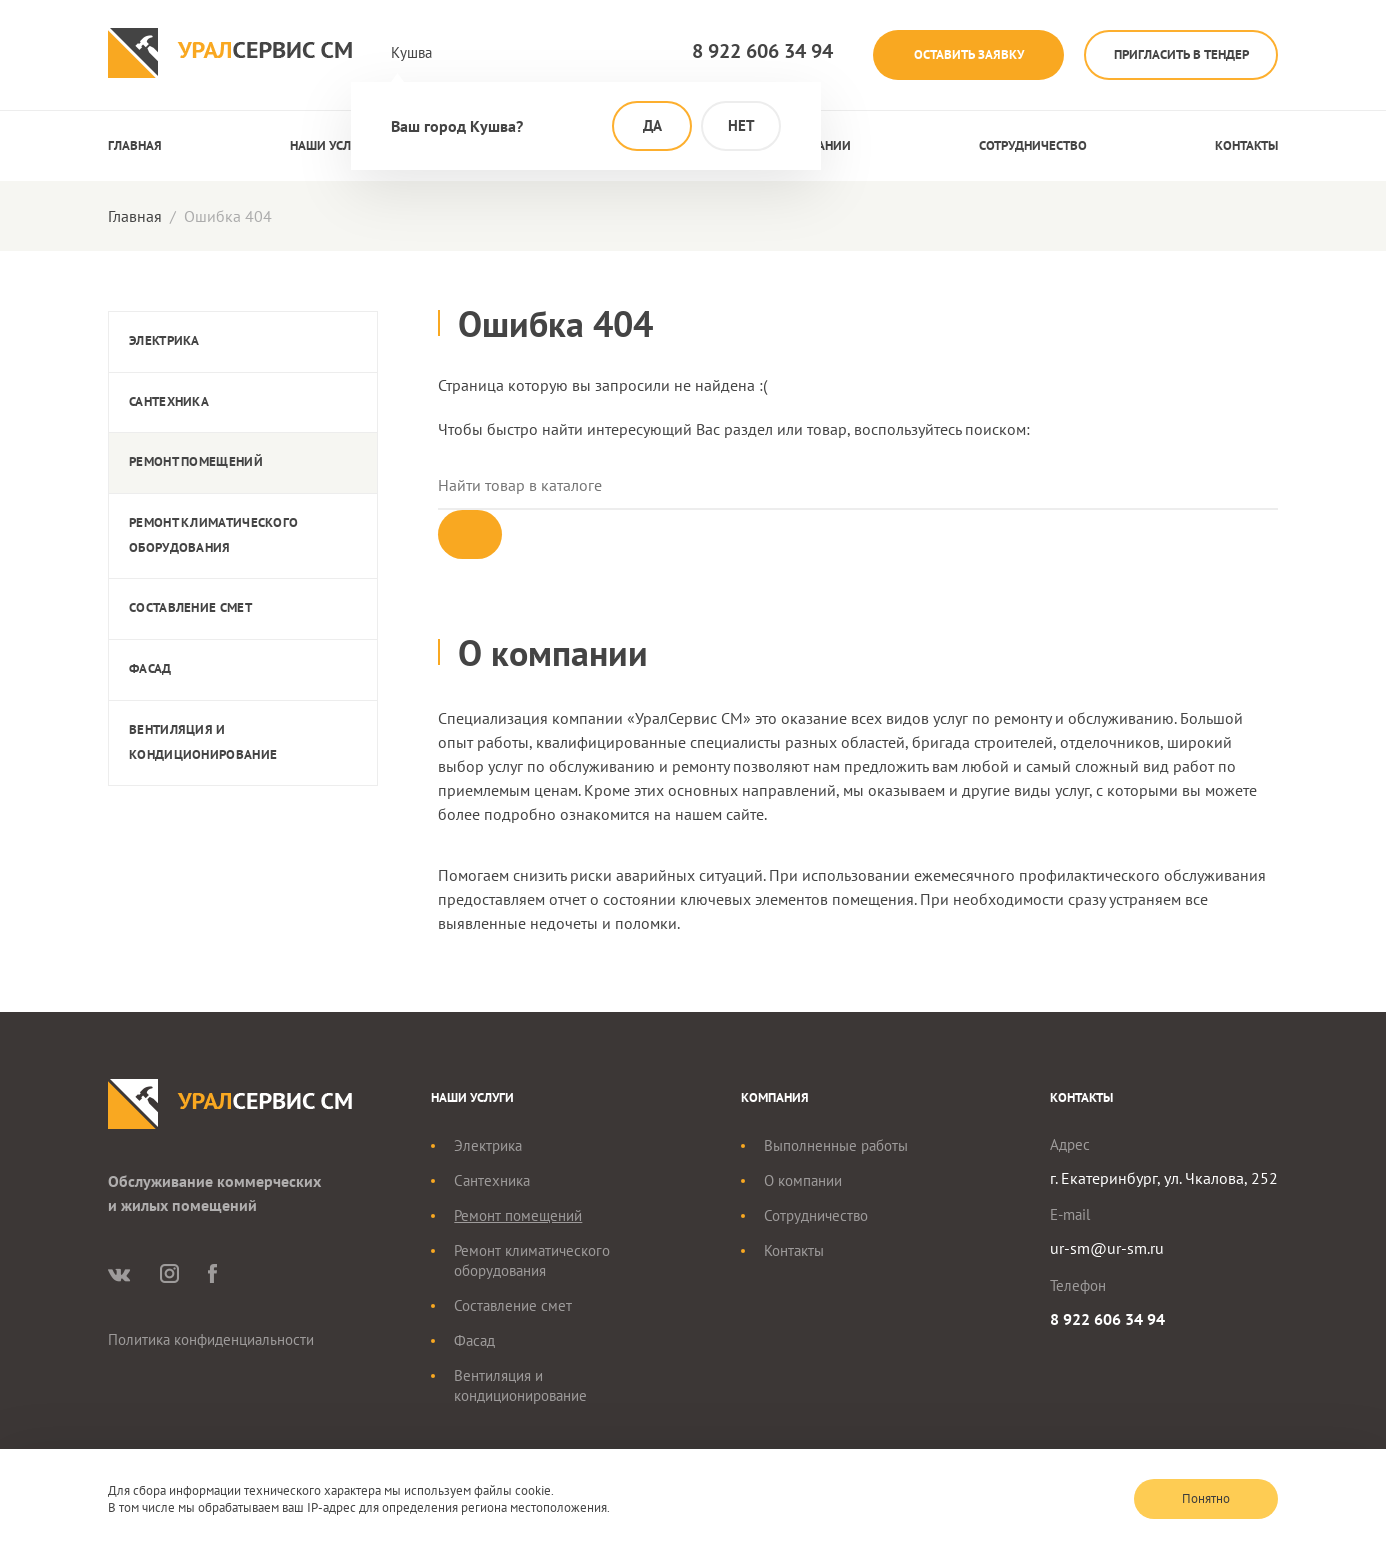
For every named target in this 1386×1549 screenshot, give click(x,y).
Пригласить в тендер (1178, 54)
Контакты (1246, 145)
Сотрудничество (1033, 145)
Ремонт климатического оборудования (213, 535)
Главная (135, 145)
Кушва (411, 52)
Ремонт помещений (196, 461)
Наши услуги (331, 145)
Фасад (150, 668)
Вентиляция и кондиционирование (203, 742)
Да (652, 125)
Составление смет (190, 607)
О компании (803, 1182)
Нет (741, 125)
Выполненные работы (836, 1147)
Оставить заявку (959, 54)
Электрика (164, 340)
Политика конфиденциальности (211, 1341)
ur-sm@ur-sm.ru (1107, 1250)
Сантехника (169, 401)
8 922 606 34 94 (748, 51)
